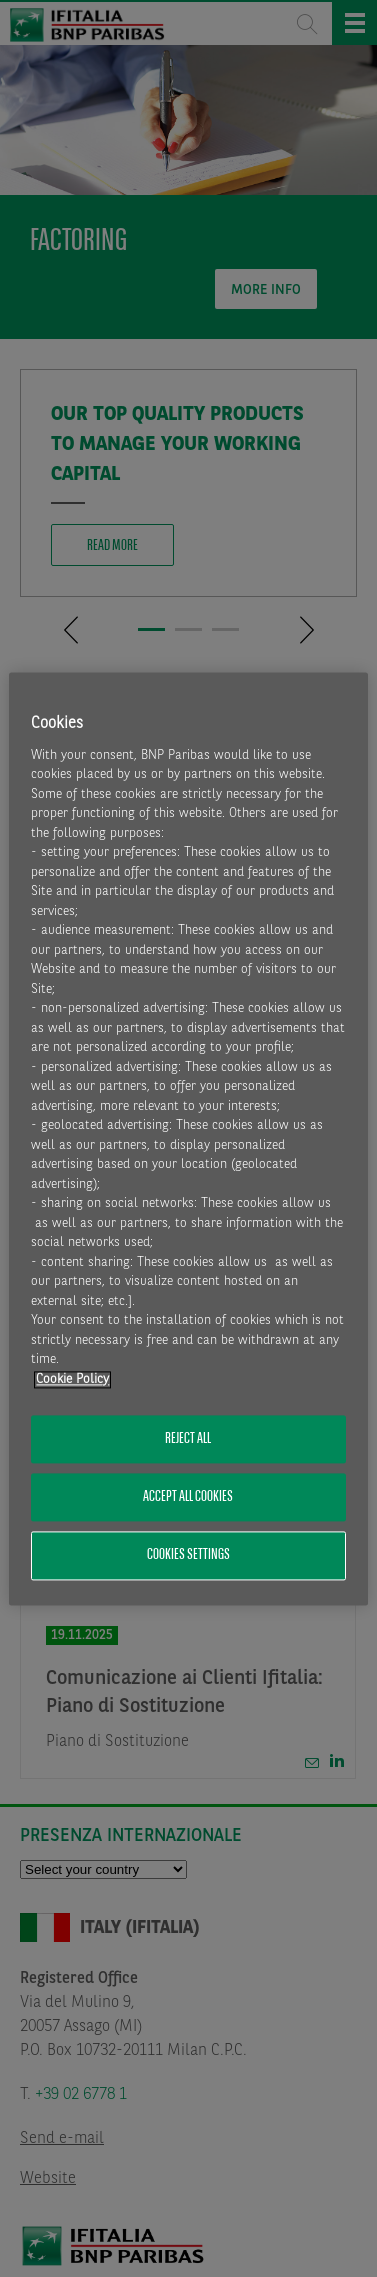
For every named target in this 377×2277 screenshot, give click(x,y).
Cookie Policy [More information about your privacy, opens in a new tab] (72, 1379)
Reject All (188, 1439)
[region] (188, 1138)
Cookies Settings (188, 1556)
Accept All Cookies (188, 1497)
